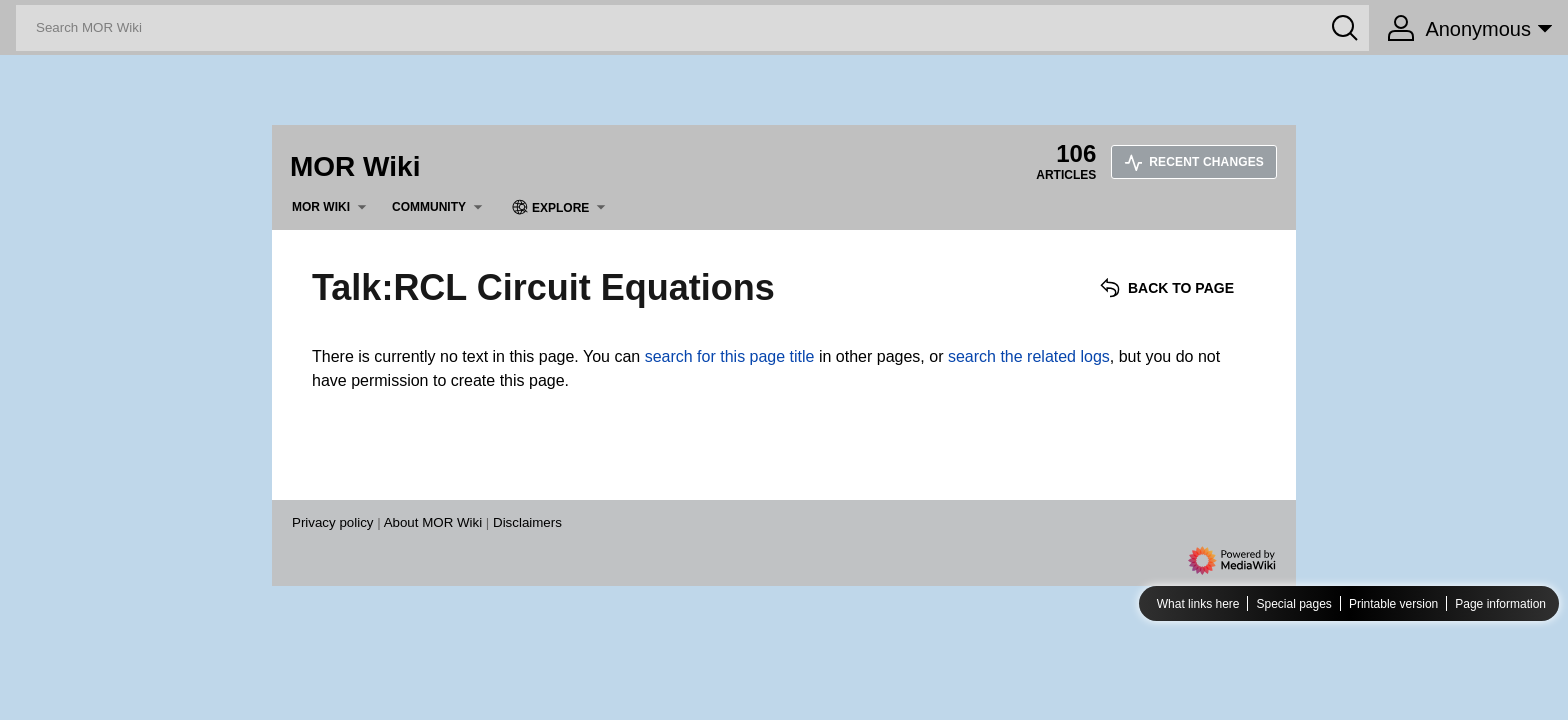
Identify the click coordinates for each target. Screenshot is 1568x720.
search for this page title (730, 356)
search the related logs (1029, 356)
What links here (1198, 604)
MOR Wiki (355, 166)
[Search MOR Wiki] (692, 28)
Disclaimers (527, 522)
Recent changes (1194, 162)
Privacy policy (332, 522)
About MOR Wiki (433, 522)
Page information (1500, 604)
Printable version (1393, 604)
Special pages (1293, 604)
